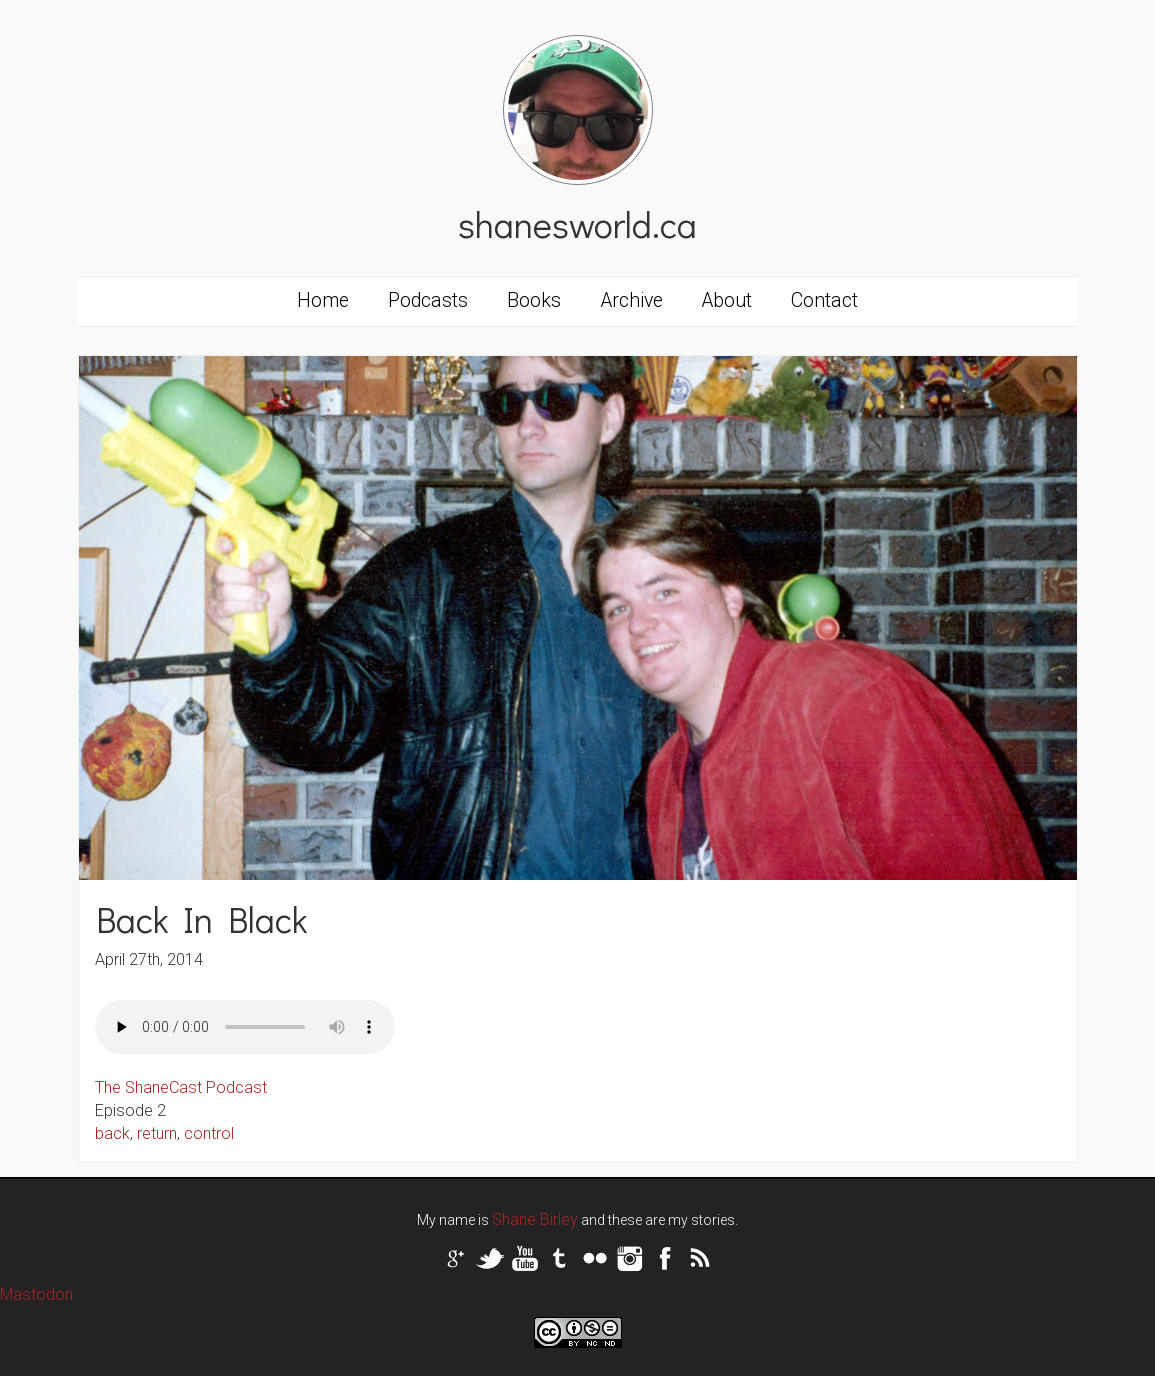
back (112, 1133)
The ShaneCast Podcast (181, 1087)
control (209, 1133)
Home (323, 300)
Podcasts (428, 300)
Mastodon (36, 1294)
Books (534, 300)
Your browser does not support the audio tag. (245, 1027)
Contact (824, 300)
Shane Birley (535, 1219)
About (727, 300)
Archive (632, 300)
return (157, 1133)
